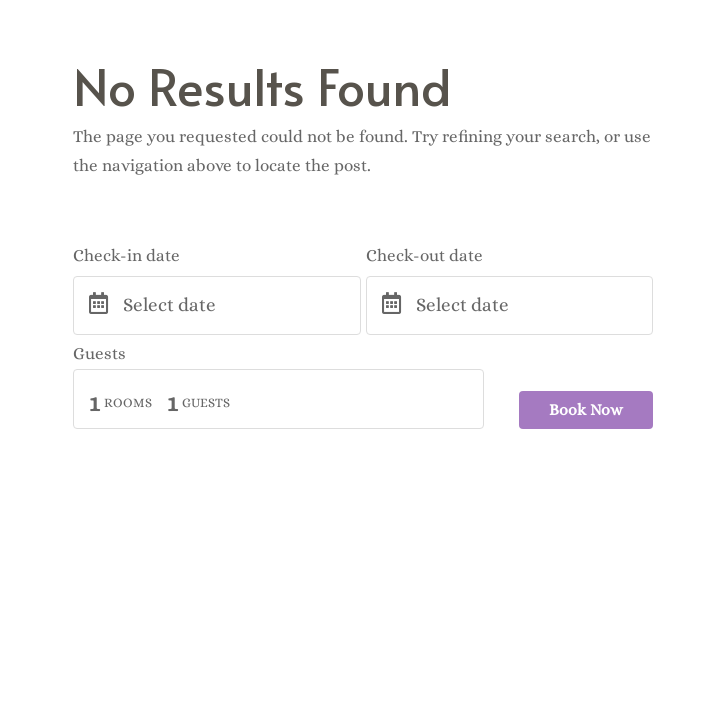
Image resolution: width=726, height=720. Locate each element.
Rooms (128, 402)
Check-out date (424, 255)
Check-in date (126, 255)
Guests (99, 353)
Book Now (586, 409)
